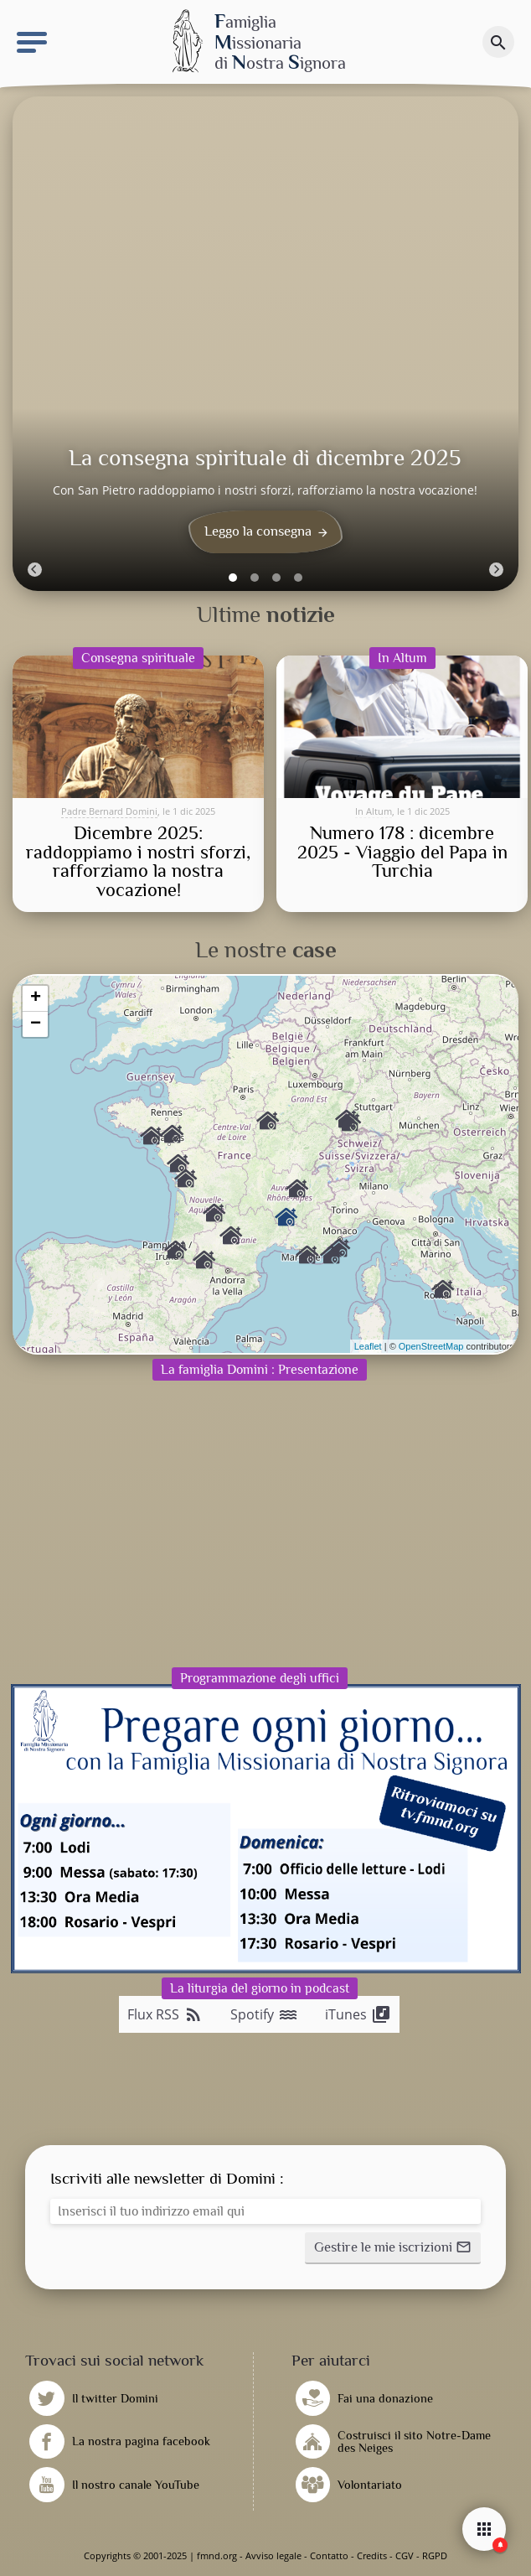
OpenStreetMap (431, 1346)
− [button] (35, 1024)
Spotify (264, 2014)
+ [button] (35, 998)
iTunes (358, 2014)
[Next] (496, 569)
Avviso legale (273, 2555)
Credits (372, 2555)
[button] (393, 2248)
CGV (404, 2555)
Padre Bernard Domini (109, 811)
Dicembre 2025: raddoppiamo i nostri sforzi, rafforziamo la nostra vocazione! (138, 861)
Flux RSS (165, 2014)
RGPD (434, 2555)
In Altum (373, 811)
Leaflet (368, 1346)
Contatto (329, 2555)
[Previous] (35, 569)
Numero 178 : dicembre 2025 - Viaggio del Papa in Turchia (402, 852)
